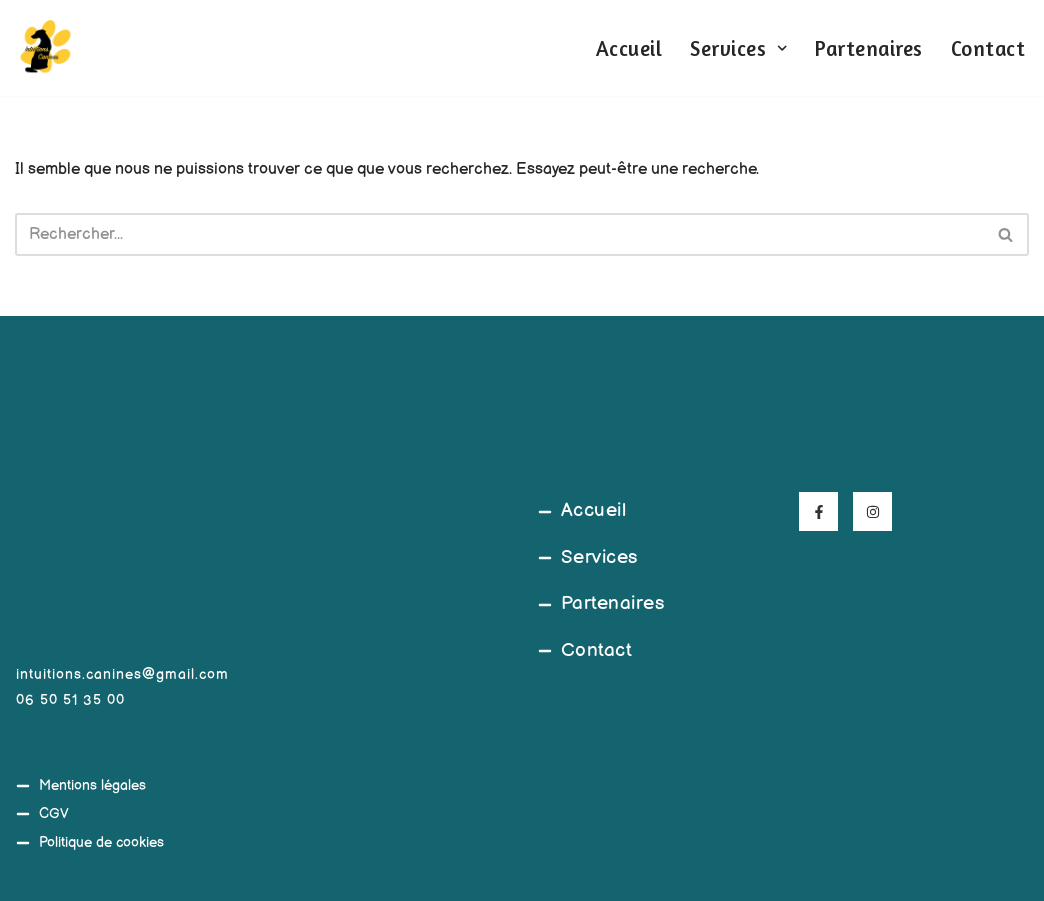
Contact (988, 48)
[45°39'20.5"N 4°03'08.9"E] (391, 645)
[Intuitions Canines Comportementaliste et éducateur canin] (45, 48)
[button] (782, 48)
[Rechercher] (499, 234)
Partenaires (869, 48)
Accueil (629, 48)
